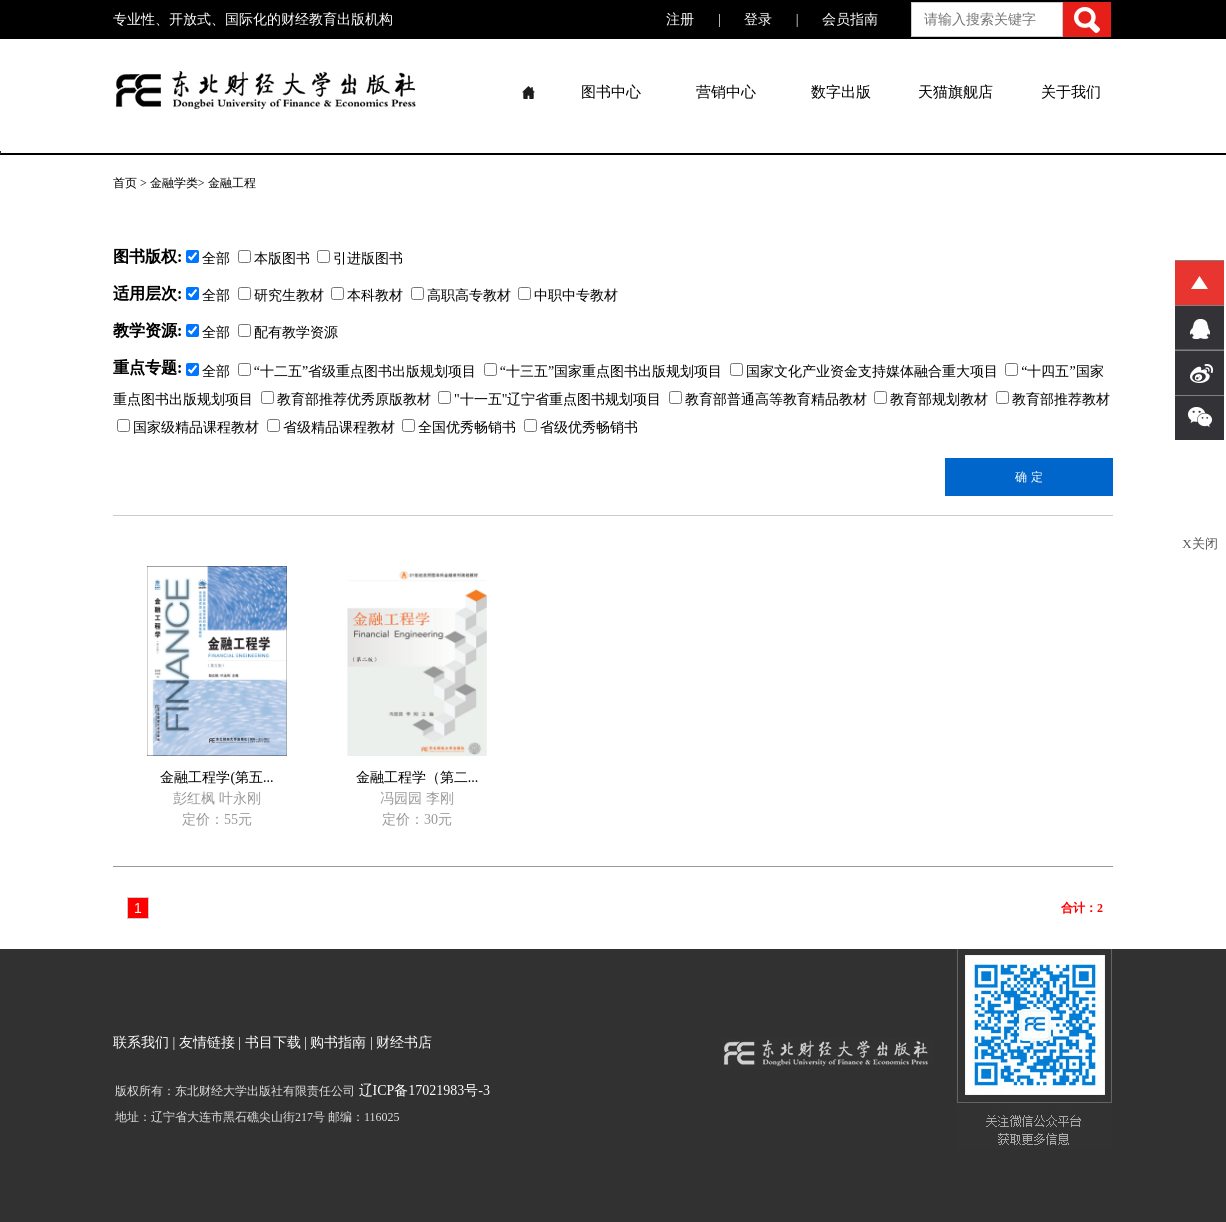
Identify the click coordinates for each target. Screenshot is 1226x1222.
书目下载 (273, 1042)
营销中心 (726, 92)
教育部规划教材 (931, 399)
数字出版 (841, 92)
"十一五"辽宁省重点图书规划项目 (549, 399)
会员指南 (850, 19)
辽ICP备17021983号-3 (422, 1090)
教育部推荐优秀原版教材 (346, 399)
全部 (208, 295)
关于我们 (1071, 92)
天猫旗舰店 (955, 92)
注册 (680, 19)
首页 (125, 183)
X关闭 (1199, 543)
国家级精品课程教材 (188, 427)
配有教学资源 (288, 332)
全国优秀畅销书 (459, 427)
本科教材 (367, 295)
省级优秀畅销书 (581, 427)
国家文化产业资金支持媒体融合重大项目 (864, 371)
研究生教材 (281, 295)
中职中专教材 (568, 295)
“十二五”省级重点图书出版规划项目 (357, 371)
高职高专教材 (461, 295)
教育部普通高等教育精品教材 (768, 399)
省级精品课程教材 (331, 427)
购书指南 (338, 1042)
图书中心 (611, 92)
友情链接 (207, 1042)
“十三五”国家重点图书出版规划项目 (603, 371)
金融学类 (174, 183)
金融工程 (232, 183)
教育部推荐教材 (1053, 399)
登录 (758, 19)
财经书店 (404, 1042)
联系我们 (141, 1042)
